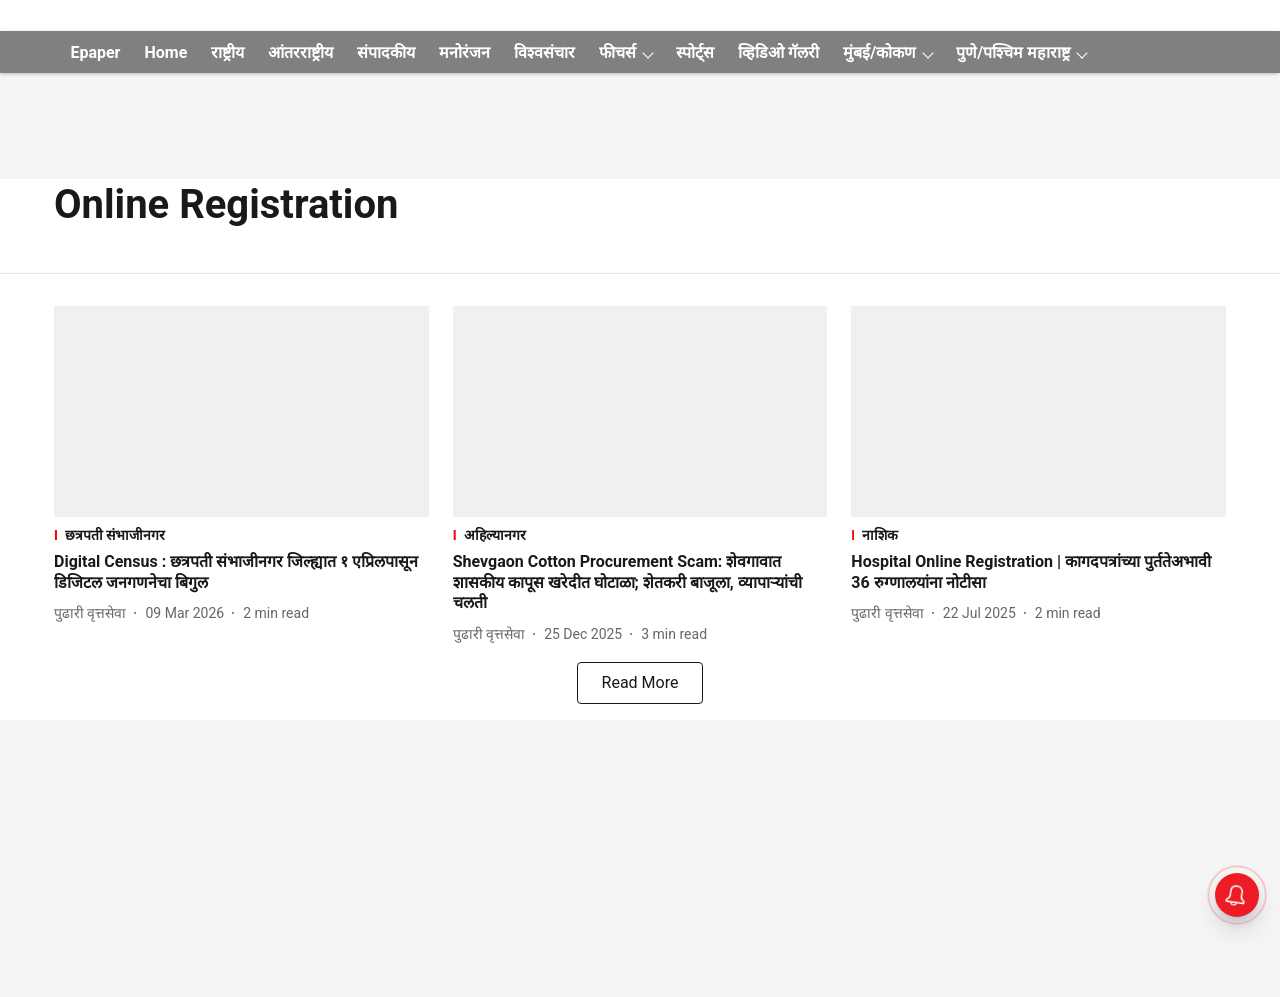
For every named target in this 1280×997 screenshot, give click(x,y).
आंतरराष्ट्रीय (300, 52)
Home (165, 52)
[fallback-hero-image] (241, 411)
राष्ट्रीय (227, 52)
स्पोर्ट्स (695, 52)
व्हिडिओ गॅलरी (778, 52)
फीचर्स (617, 52)
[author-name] (94, 613)
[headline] (241, 573)
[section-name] (241, 534)
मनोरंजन (464, 52)
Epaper (95, 52)
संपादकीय (386, 52)
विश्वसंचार (544, 52)
